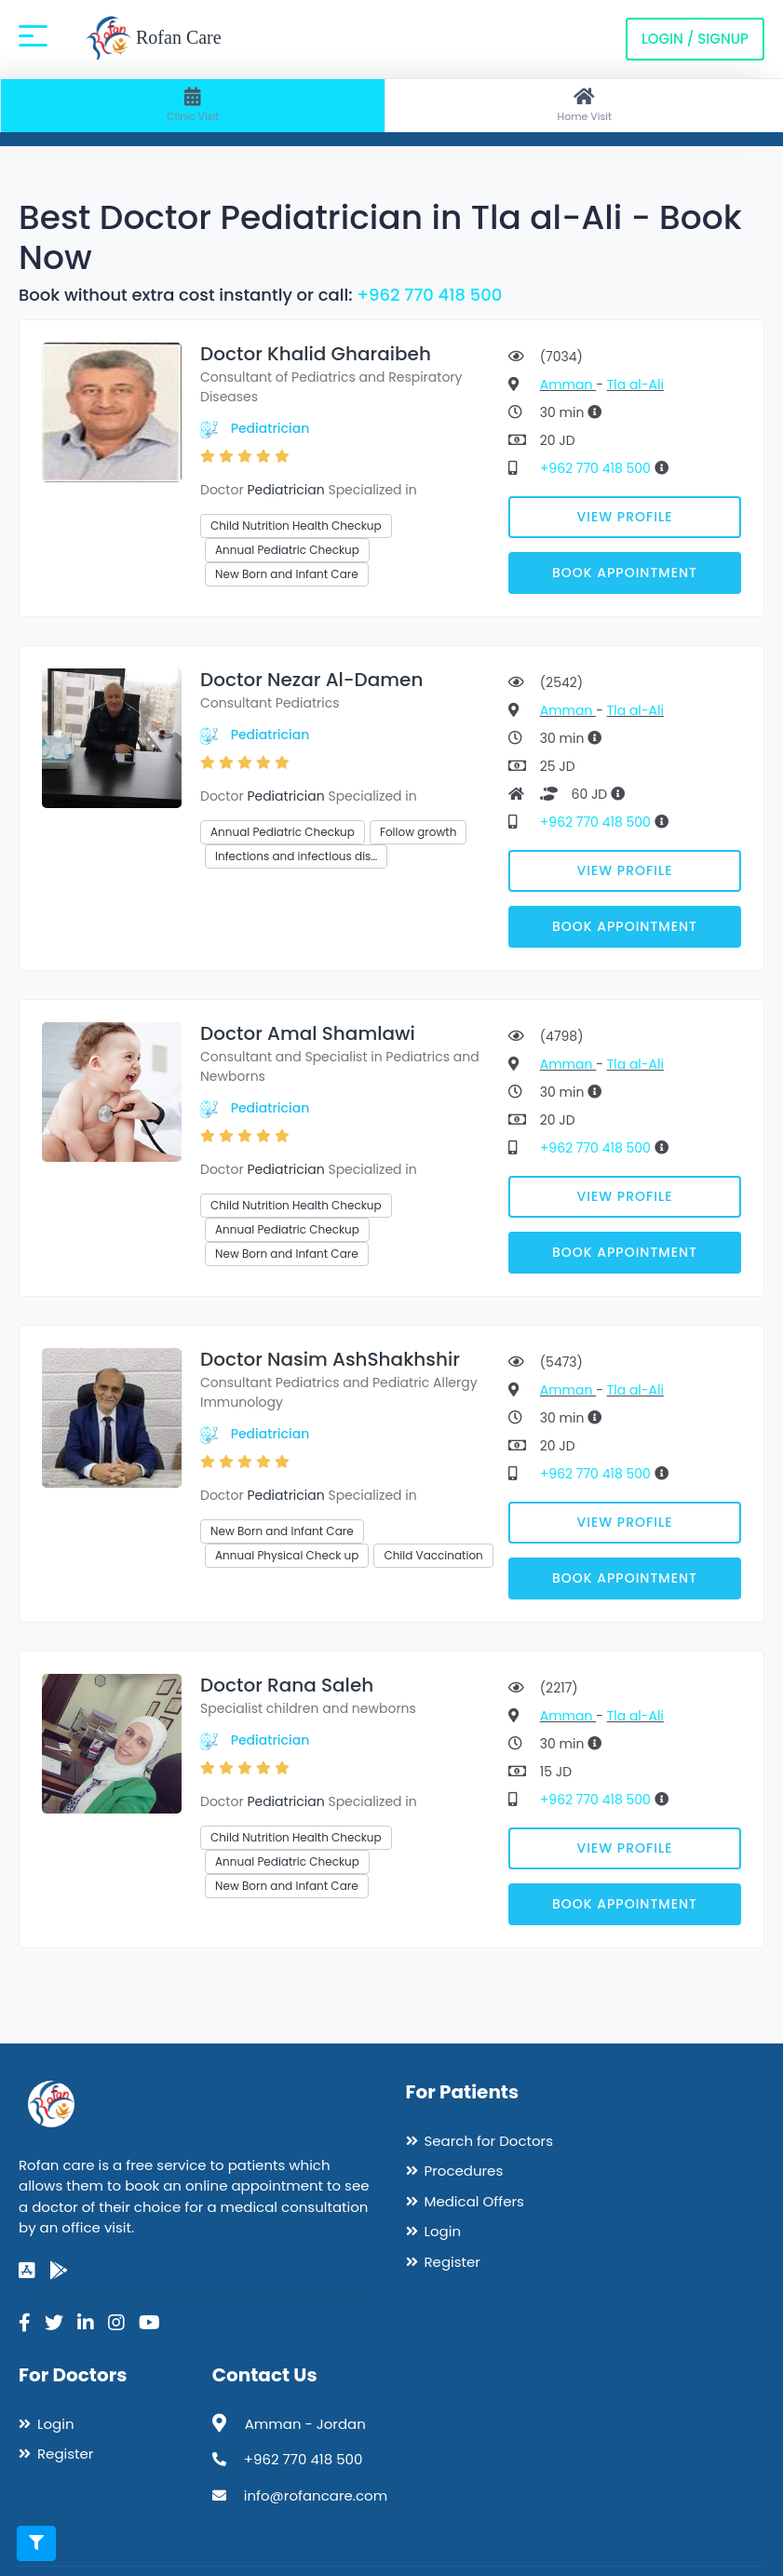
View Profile (625, 516)
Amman (568, 384)
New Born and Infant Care (286, 574)
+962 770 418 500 (429, 294)
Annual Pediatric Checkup (287, 550)
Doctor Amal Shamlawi (307, 1033)
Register (452, 2262)
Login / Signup (695, 38)
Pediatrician (270, 428)
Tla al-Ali (635, 384)
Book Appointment (624, 572)
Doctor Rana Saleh (286, 1685)
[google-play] (58, 2270)
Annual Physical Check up (286, 1555)
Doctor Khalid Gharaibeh (315, 354)
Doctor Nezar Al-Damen (311, 680)
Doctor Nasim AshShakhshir (330, 1359)
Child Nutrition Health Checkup (296, 525)
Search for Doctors (489, 2141)
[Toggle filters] (36, 2543)
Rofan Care (153, 39)
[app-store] (27, 2270)
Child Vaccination (433, 1555)
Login (443, 2231)
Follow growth (418, 832)
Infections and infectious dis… (296, 856)
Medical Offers (474, 2201)
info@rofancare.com (315, 2495)
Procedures (464, 2170)
